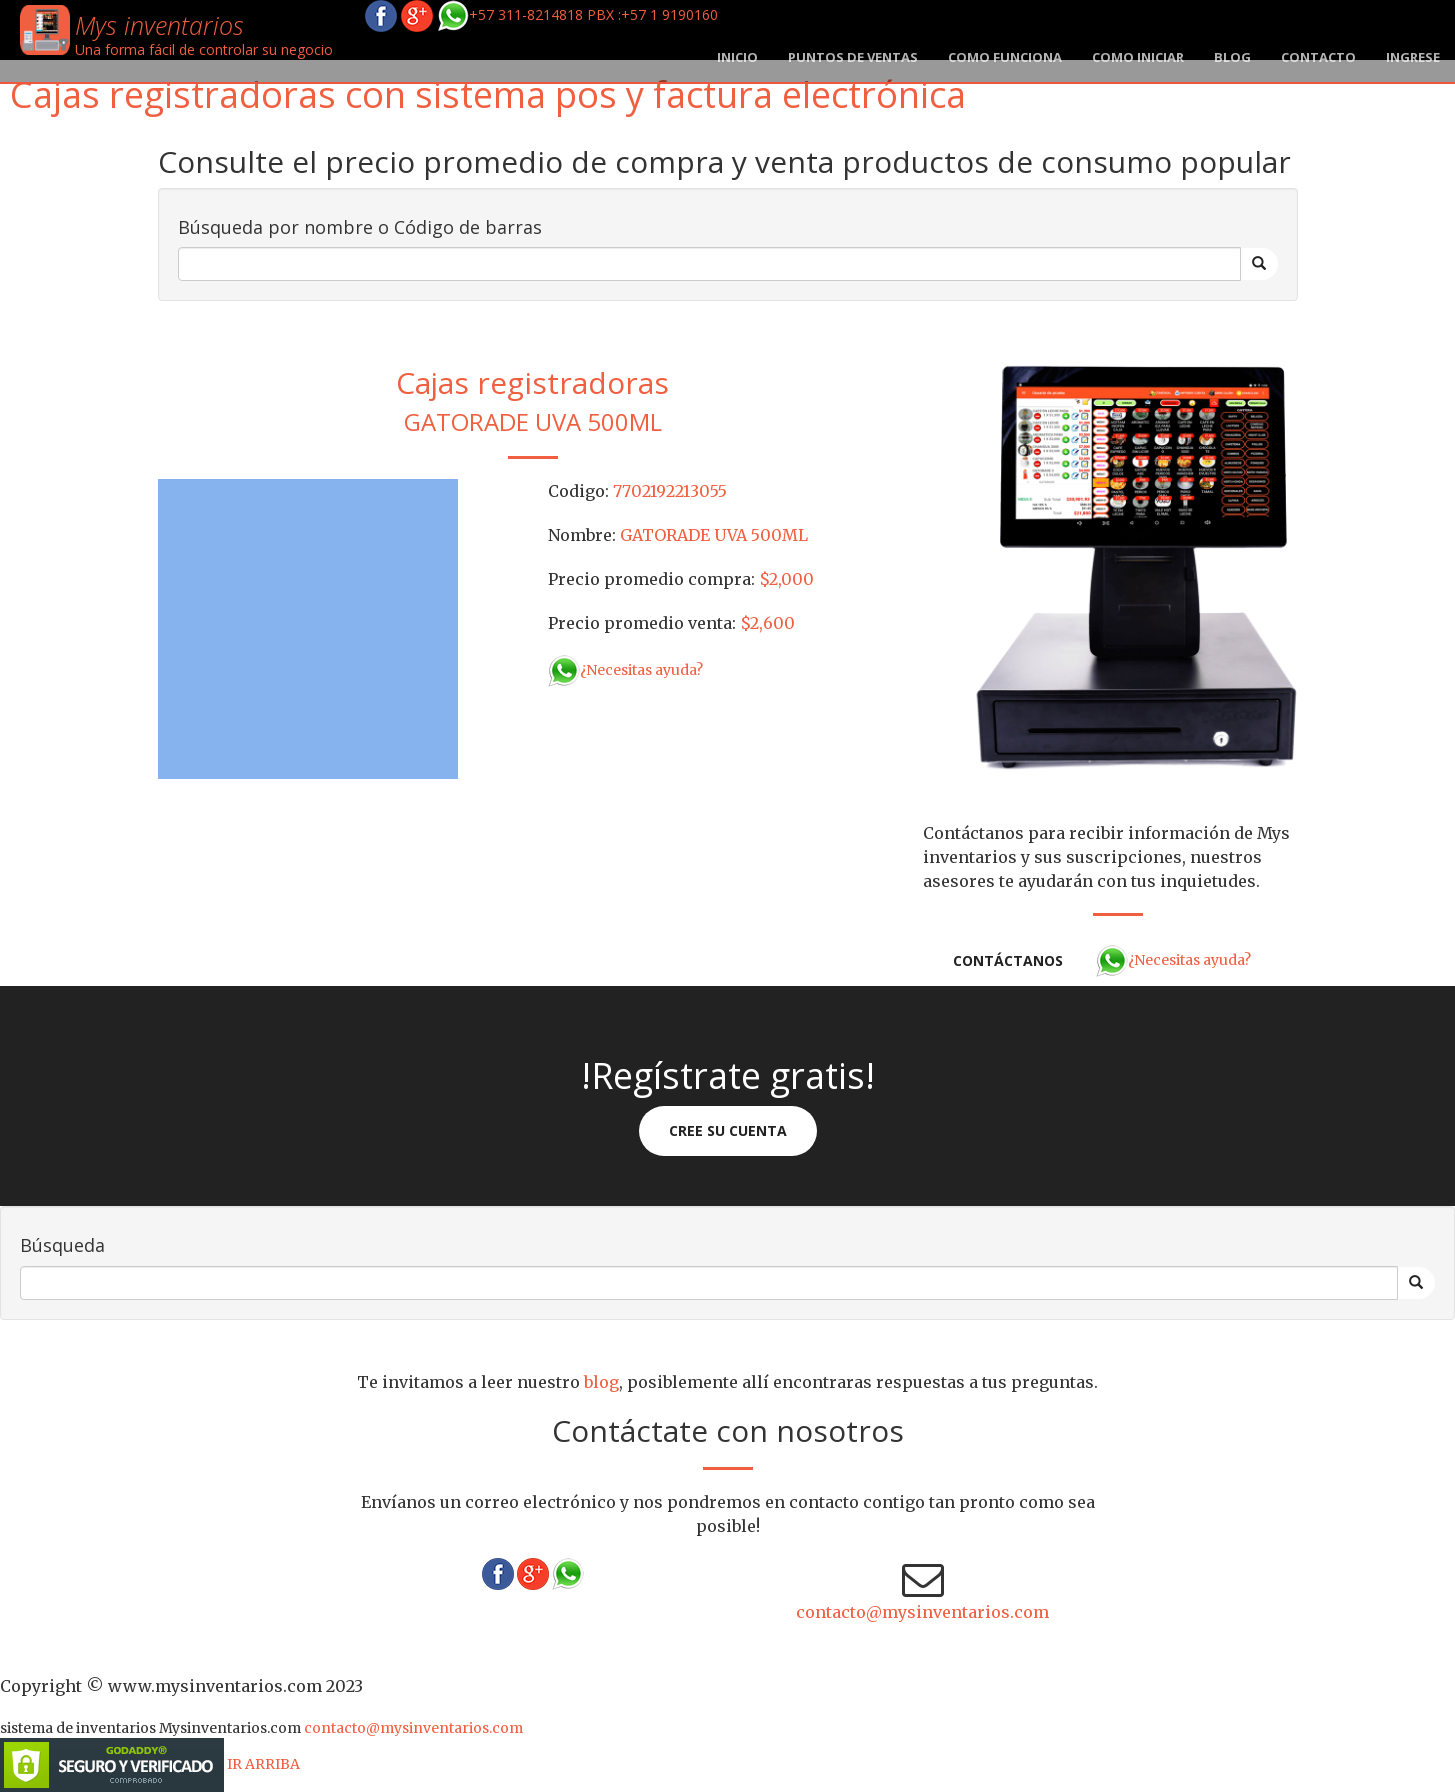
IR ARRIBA (263, 1764)
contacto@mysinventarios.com (922, 1612)
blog (1232, 57)
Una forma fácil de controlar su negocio (204, 49)
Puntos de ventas (853, 57)
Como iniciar (1138, 57)
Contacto (1318, 57)
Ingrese (1413, 57)
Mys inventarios (159, 25)
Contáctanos (1008, 960)
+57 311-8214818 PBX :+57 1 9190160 (577, 14)
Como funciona (1005, 57)
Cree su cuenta (728, 1130)
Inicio (737, 57)
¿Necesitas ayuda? (625, 670)
